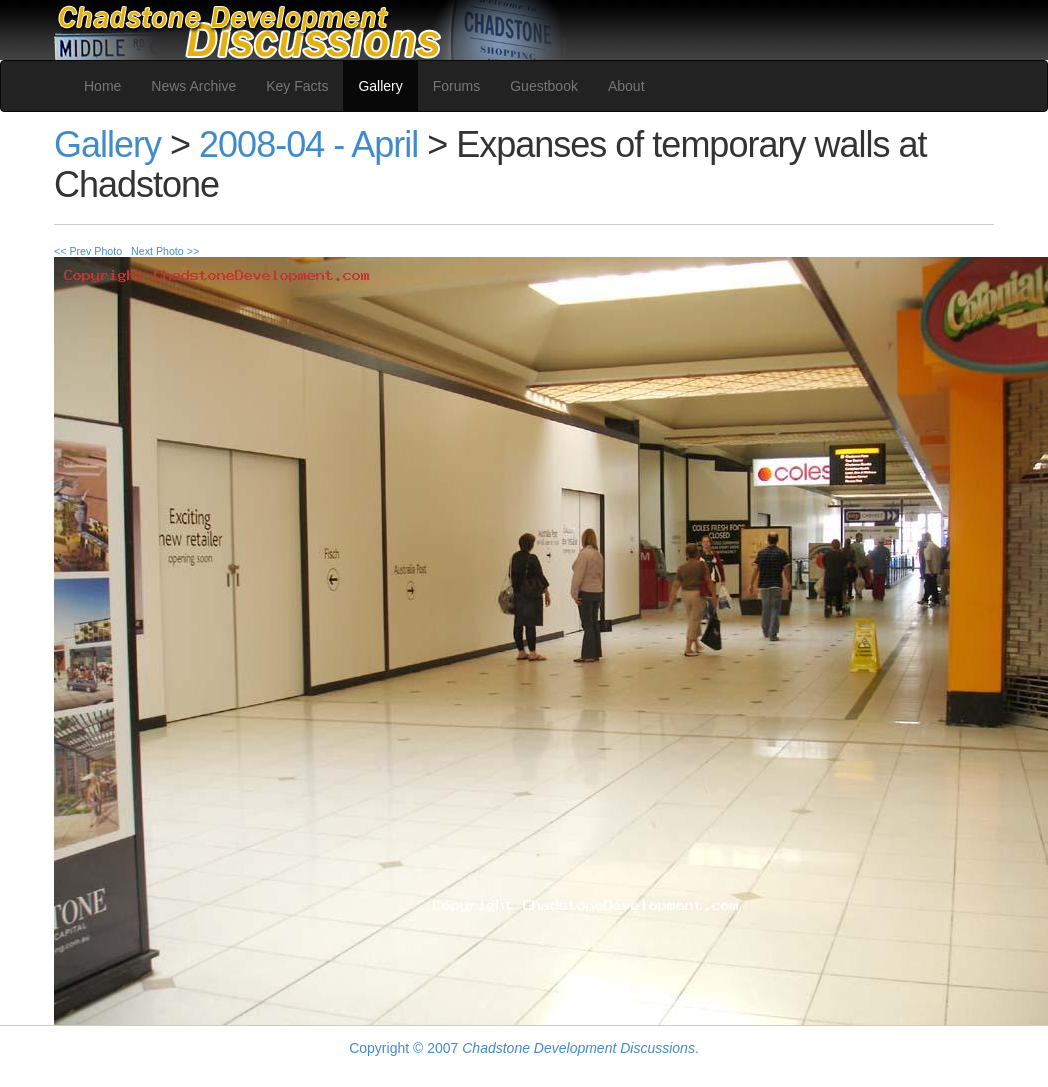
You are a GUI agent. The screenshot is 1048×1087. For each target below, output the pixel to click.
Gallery (380, 86)
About (626, 86)
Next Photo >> (165, 251)
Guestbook (544, 86)
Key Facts (297, 86)
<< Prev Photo (88, 251)
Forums (456, 86)
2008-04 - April (308, 144)
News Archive (193, 86)
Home (102, 86)
